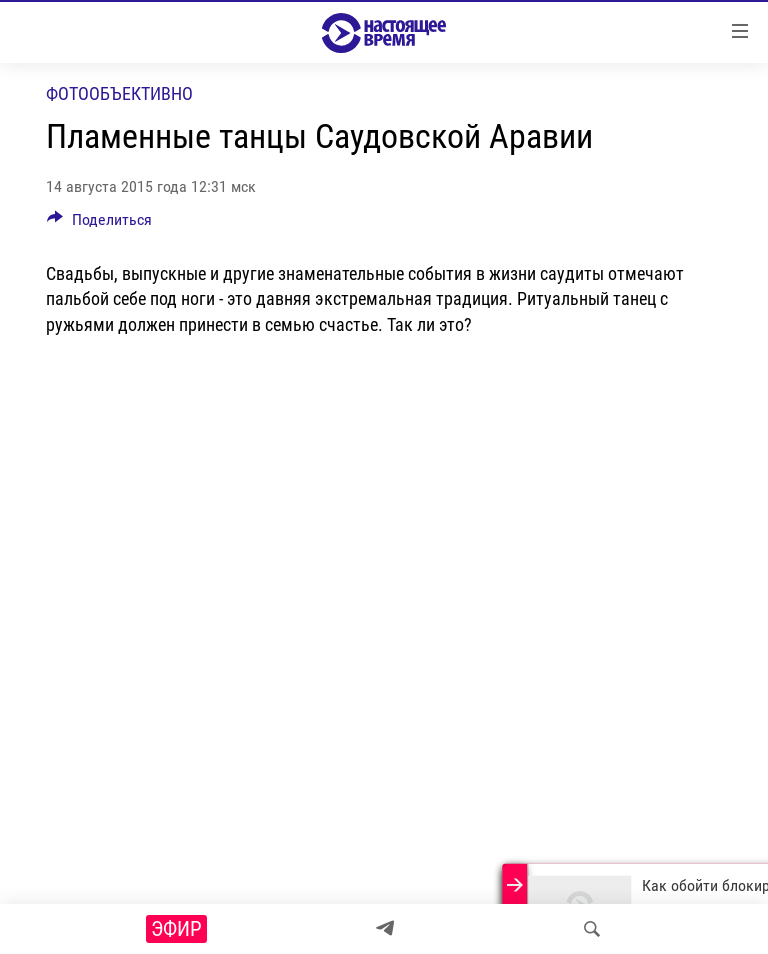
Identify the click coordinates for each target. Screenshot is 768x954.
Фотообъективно (119, 93)
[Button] (99, 224)
